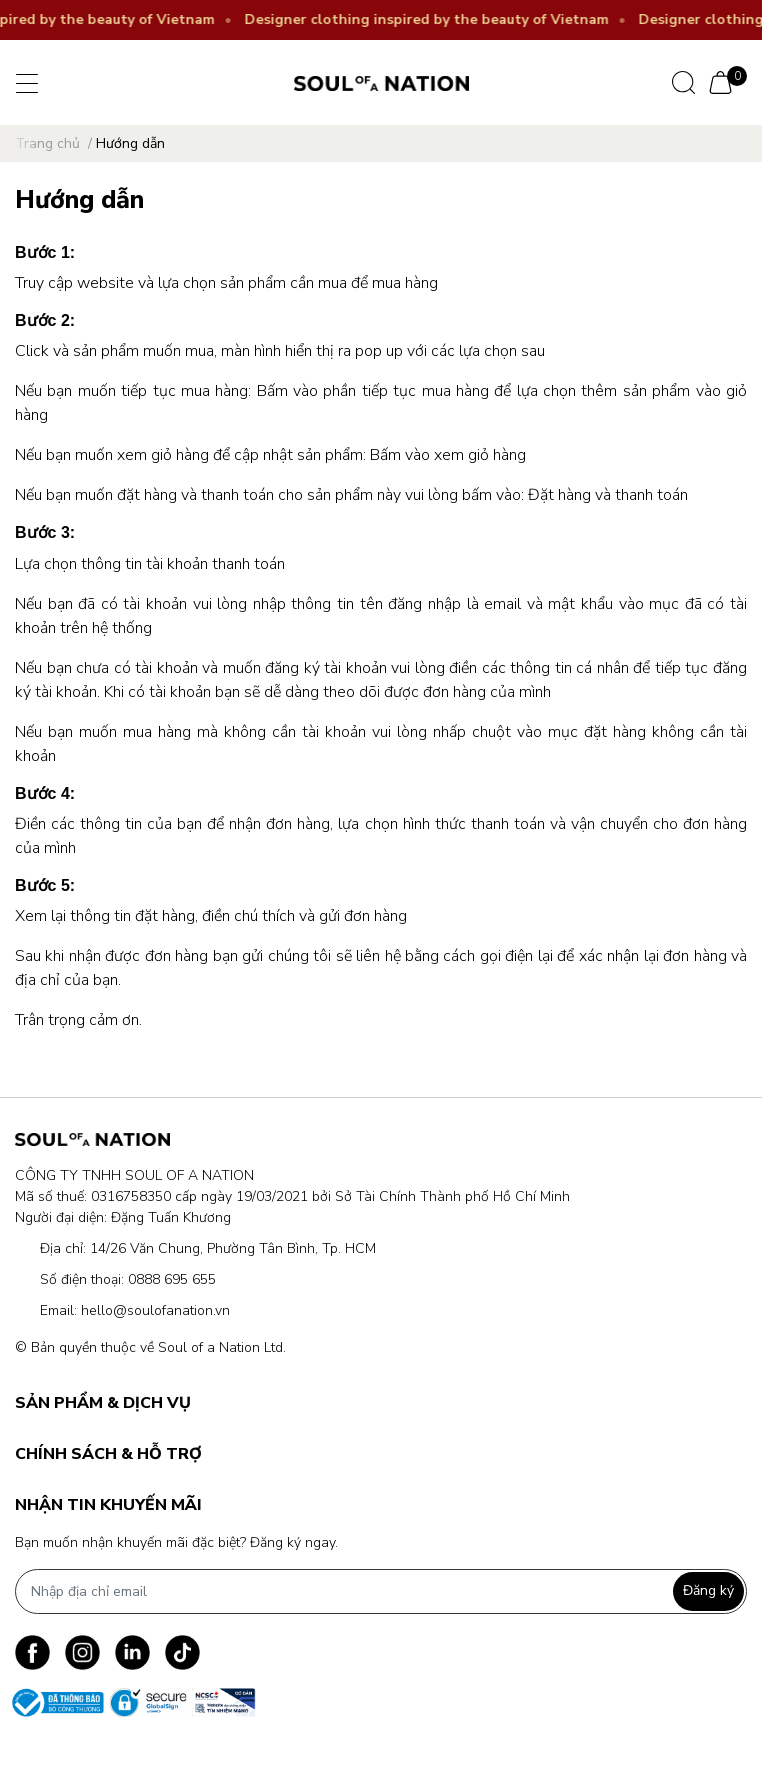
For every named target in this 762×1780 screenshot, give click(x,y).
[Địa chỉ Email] (381, 1591)
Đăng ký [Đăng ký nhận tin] (708, 1590)
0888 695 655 (172, 1279)
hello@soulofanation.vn (155, 1310)
